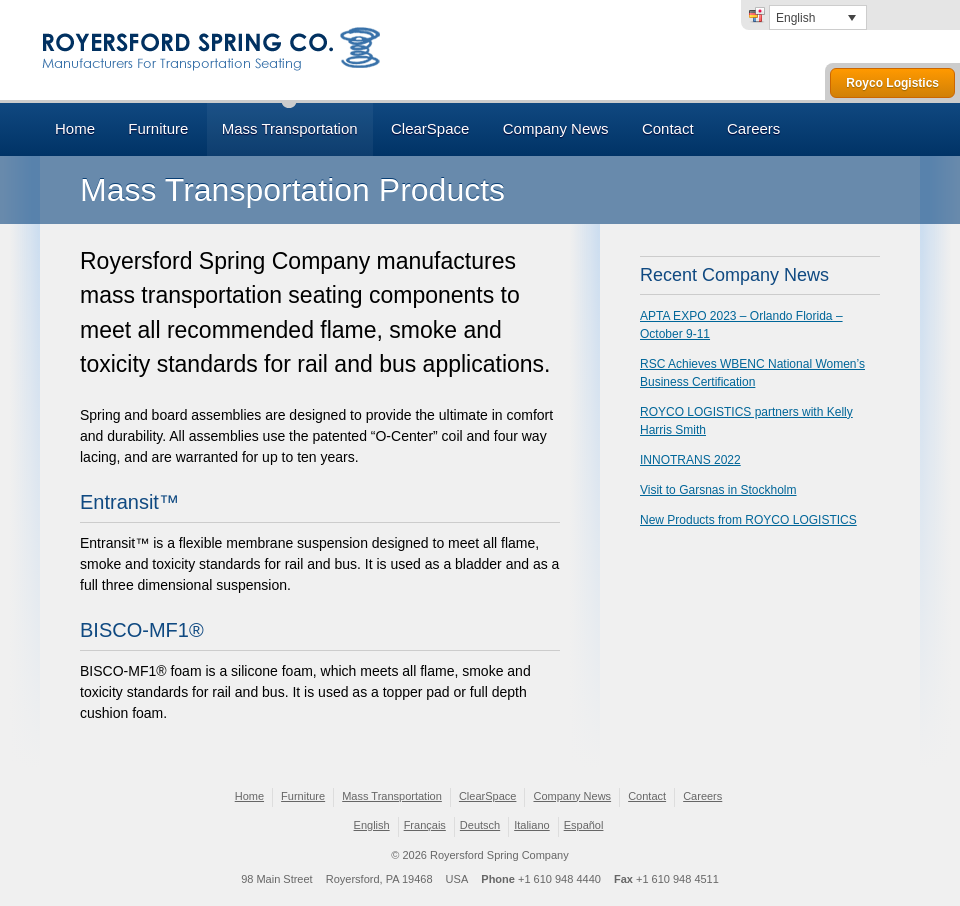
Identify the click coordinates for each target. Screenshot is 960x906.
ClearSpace (430, 128)
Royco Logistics (892, 83)
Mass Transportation (290, 128)
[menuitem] (818, 17)
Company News (556, 128)
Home (75, 128)
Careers (753, 128)
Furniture (158, 128)
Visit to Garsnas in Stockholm (718, 490)
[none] (818, 17)
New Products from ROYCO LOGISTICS (748, 520)
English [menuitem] (795, 18)
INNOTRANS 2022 (690, 460)
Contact (668, 128)
